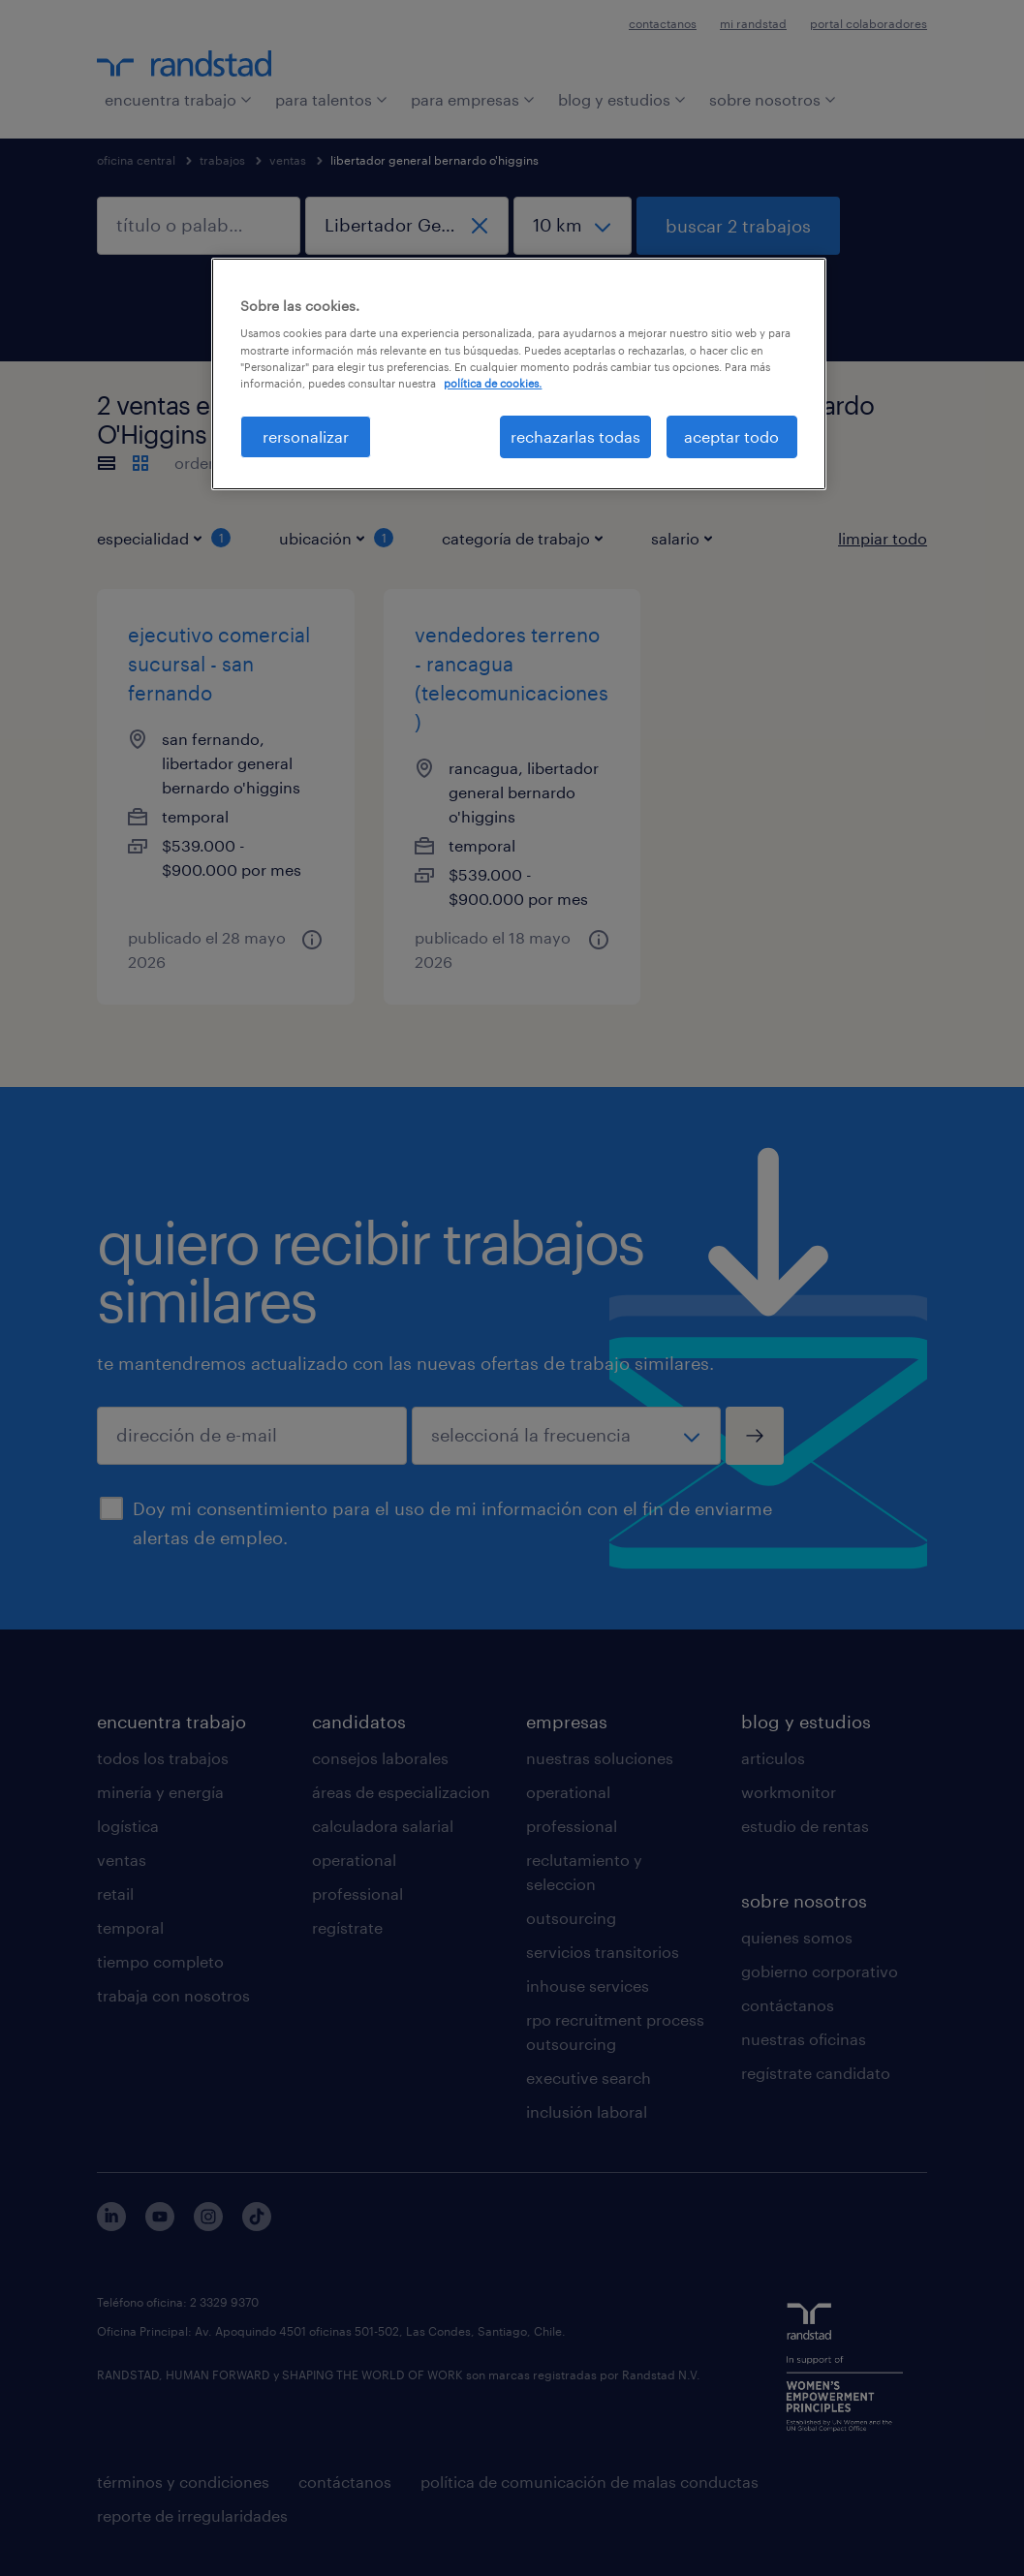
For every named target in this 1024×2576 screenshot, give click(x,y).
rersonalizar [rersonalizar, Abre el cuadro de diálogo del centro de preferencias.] (306, 436)
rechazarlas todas (575, 436)
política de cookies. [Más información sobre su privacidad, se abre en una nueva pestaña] (493, 383)
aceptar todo (731, 436)
